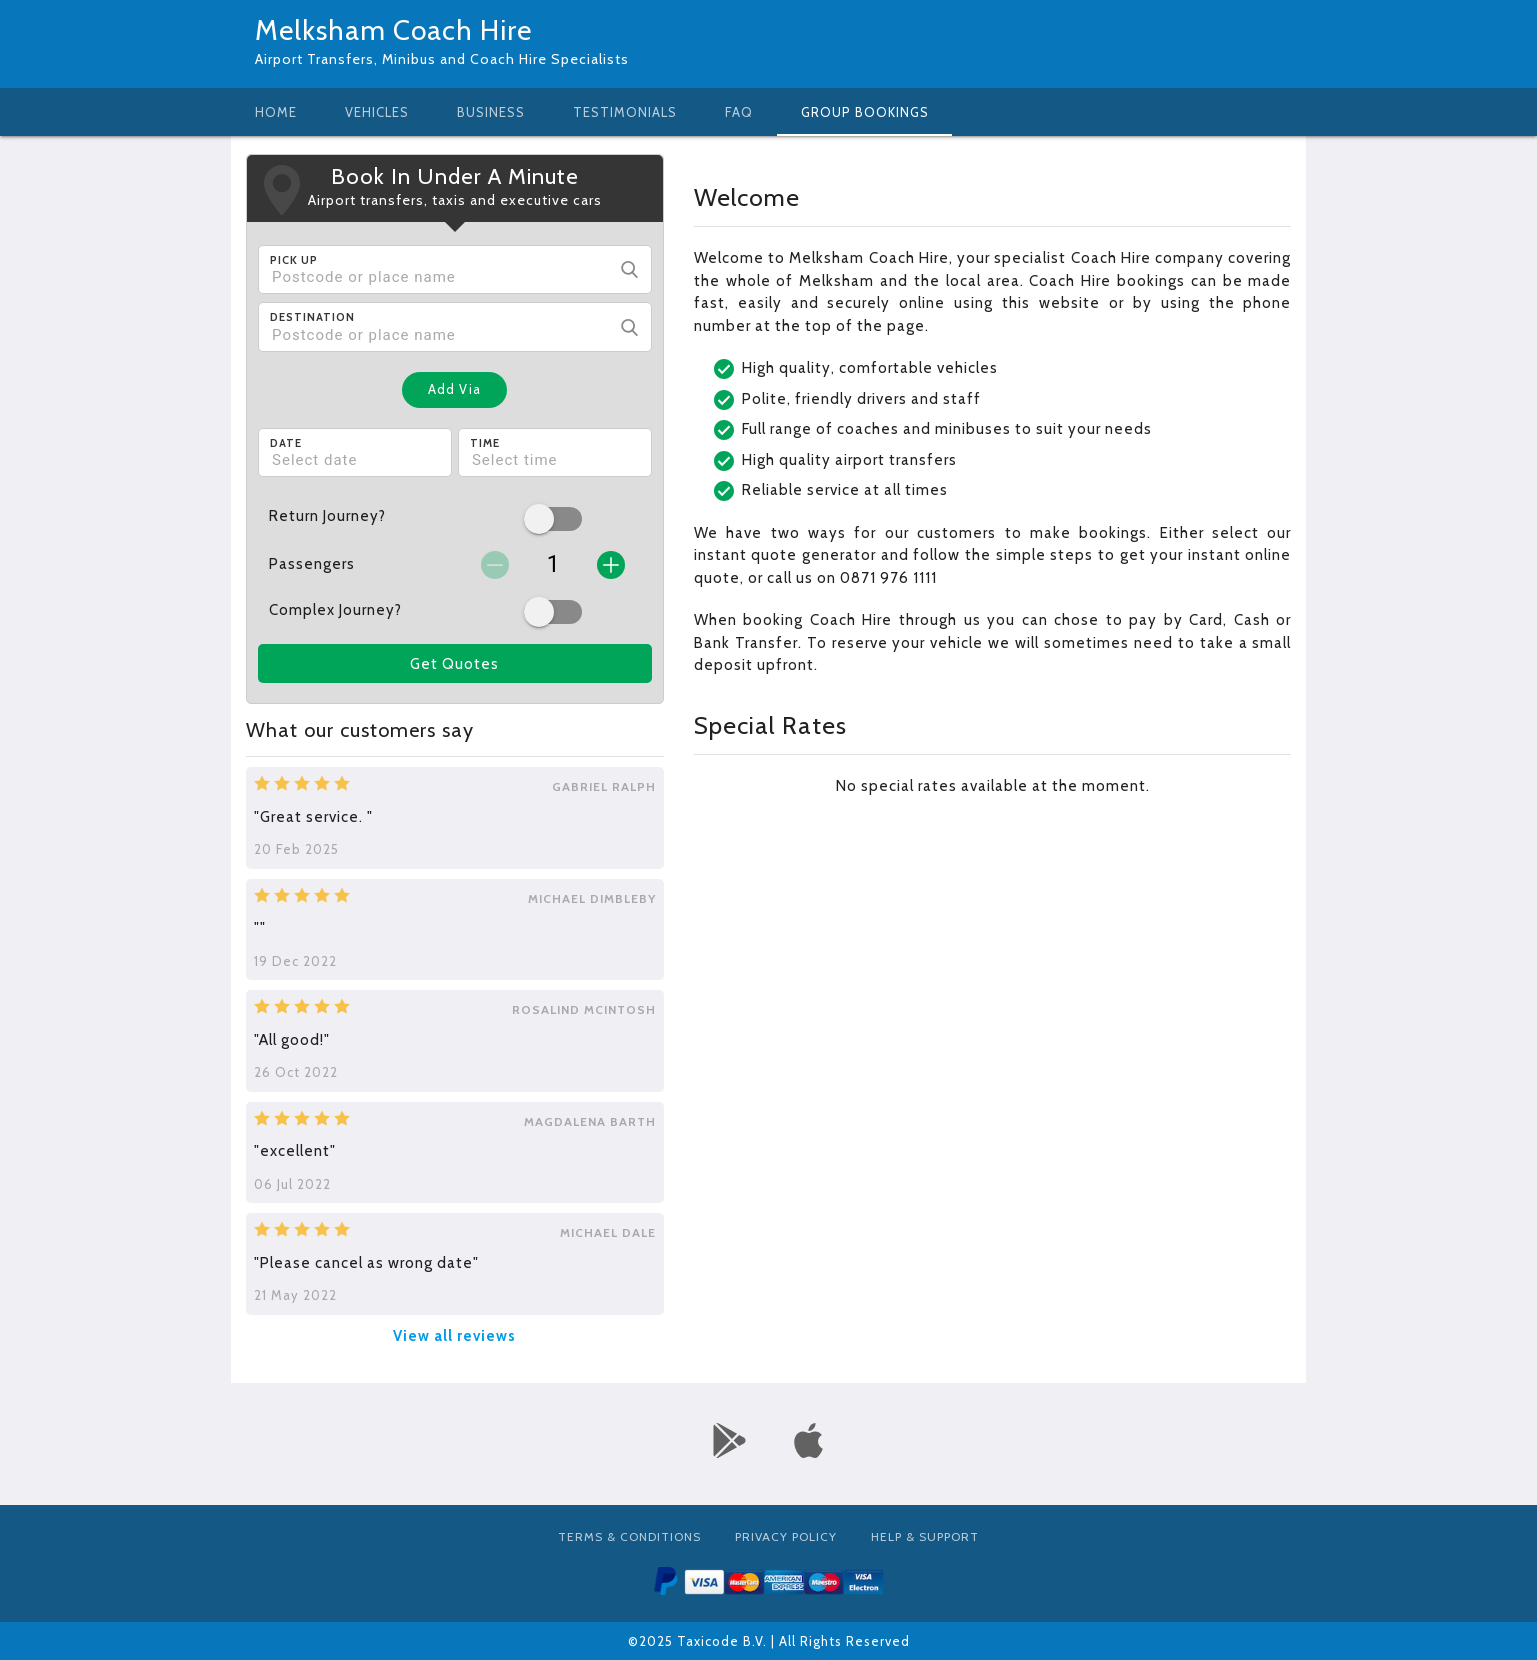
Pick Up (294, 260)
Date (286, 443)
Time (485, 443)
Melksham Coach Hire (393, 30)
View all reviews (454, 1336)
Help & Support (925, 1536)
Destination (312, 317)
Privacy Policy (786, 1536)
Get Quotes (454, 664)
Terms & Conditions (629, 1536)
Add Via (454, 389)
